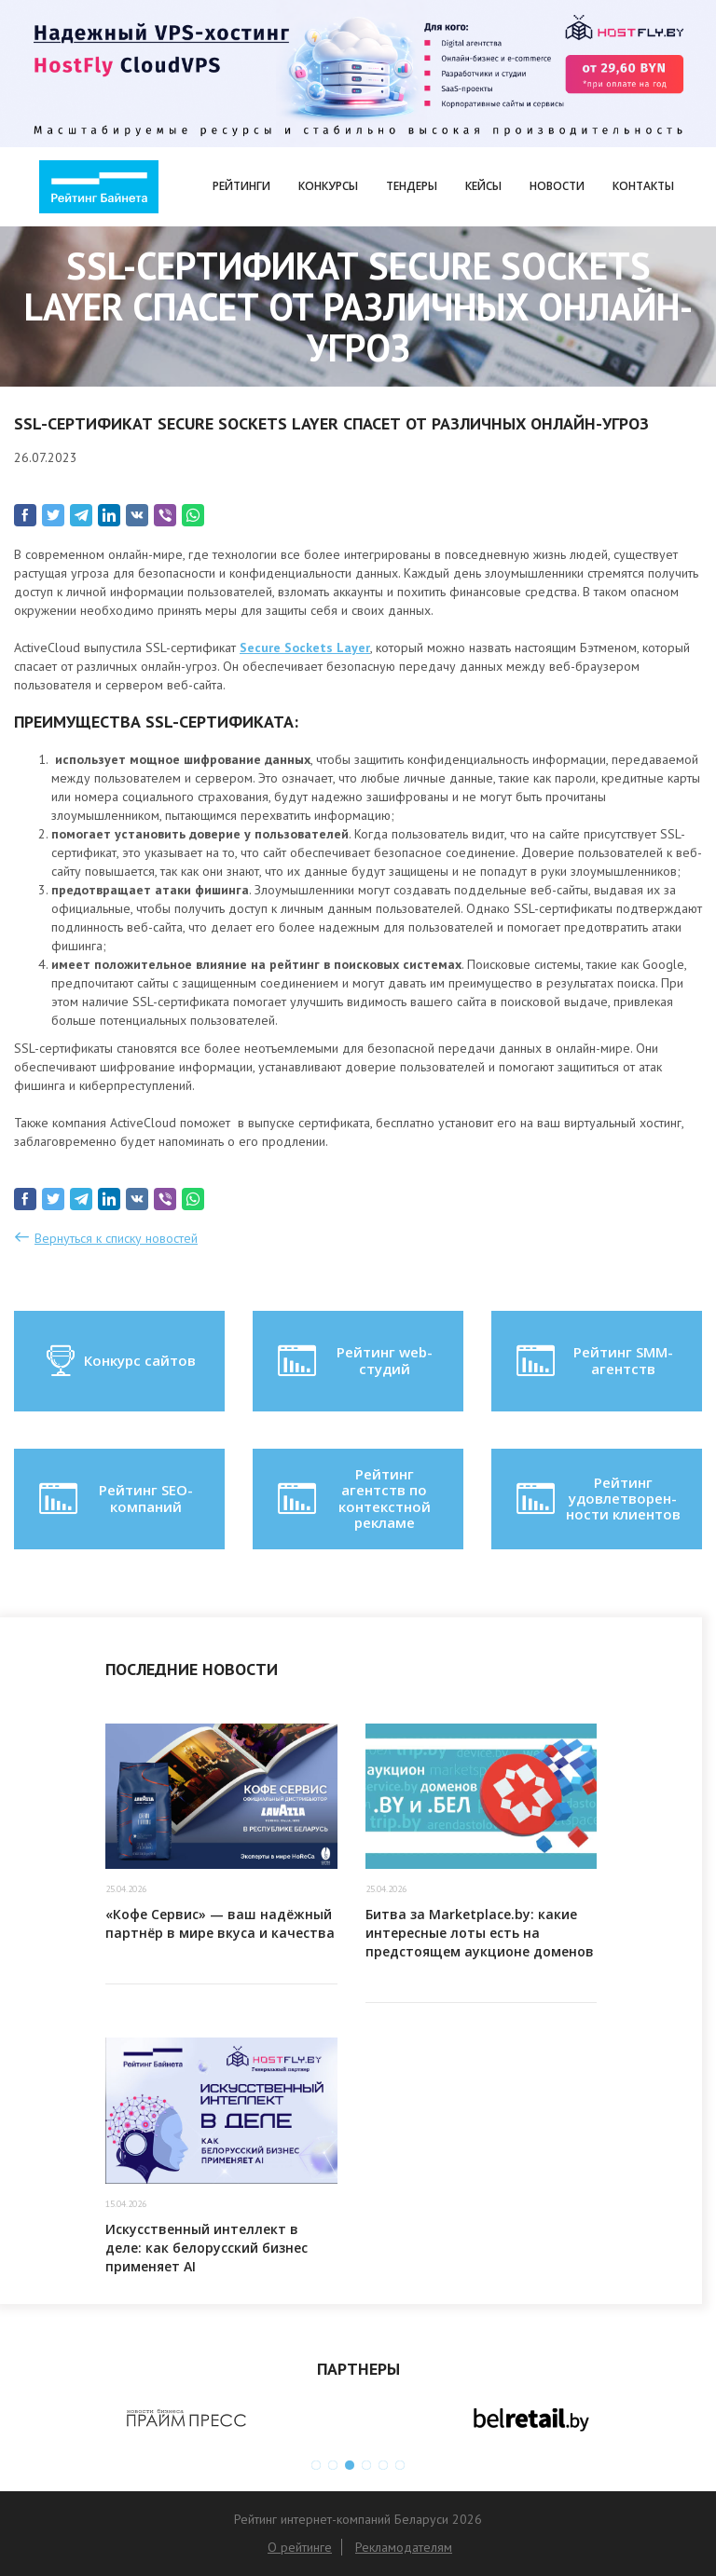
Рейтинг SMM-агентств (593, 1361)
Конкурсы (328, 186)
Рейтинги (241, 186)
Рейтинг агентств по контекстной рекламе (352, 1498)
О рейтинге (300, 2547)
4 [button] (366, 2465)
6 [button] (400, 2465)
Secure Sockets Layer (305, 647)
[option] (186, 2418)
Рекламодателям (403, 2547)
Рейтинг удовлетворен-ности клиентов (597, 1498)
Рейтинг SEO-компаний (114, 1499)
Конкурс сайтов (120, 1361)
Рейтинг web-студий (353, 1361)
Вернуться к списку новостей (116, 1238)
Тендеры (411, 186)
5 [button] (383, 2465)
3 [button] (349, 2465)
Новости (557, 186)
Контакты (643, 186)
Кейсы (483, 186)
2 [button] (332, 2465)
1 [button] (316, 2465)
